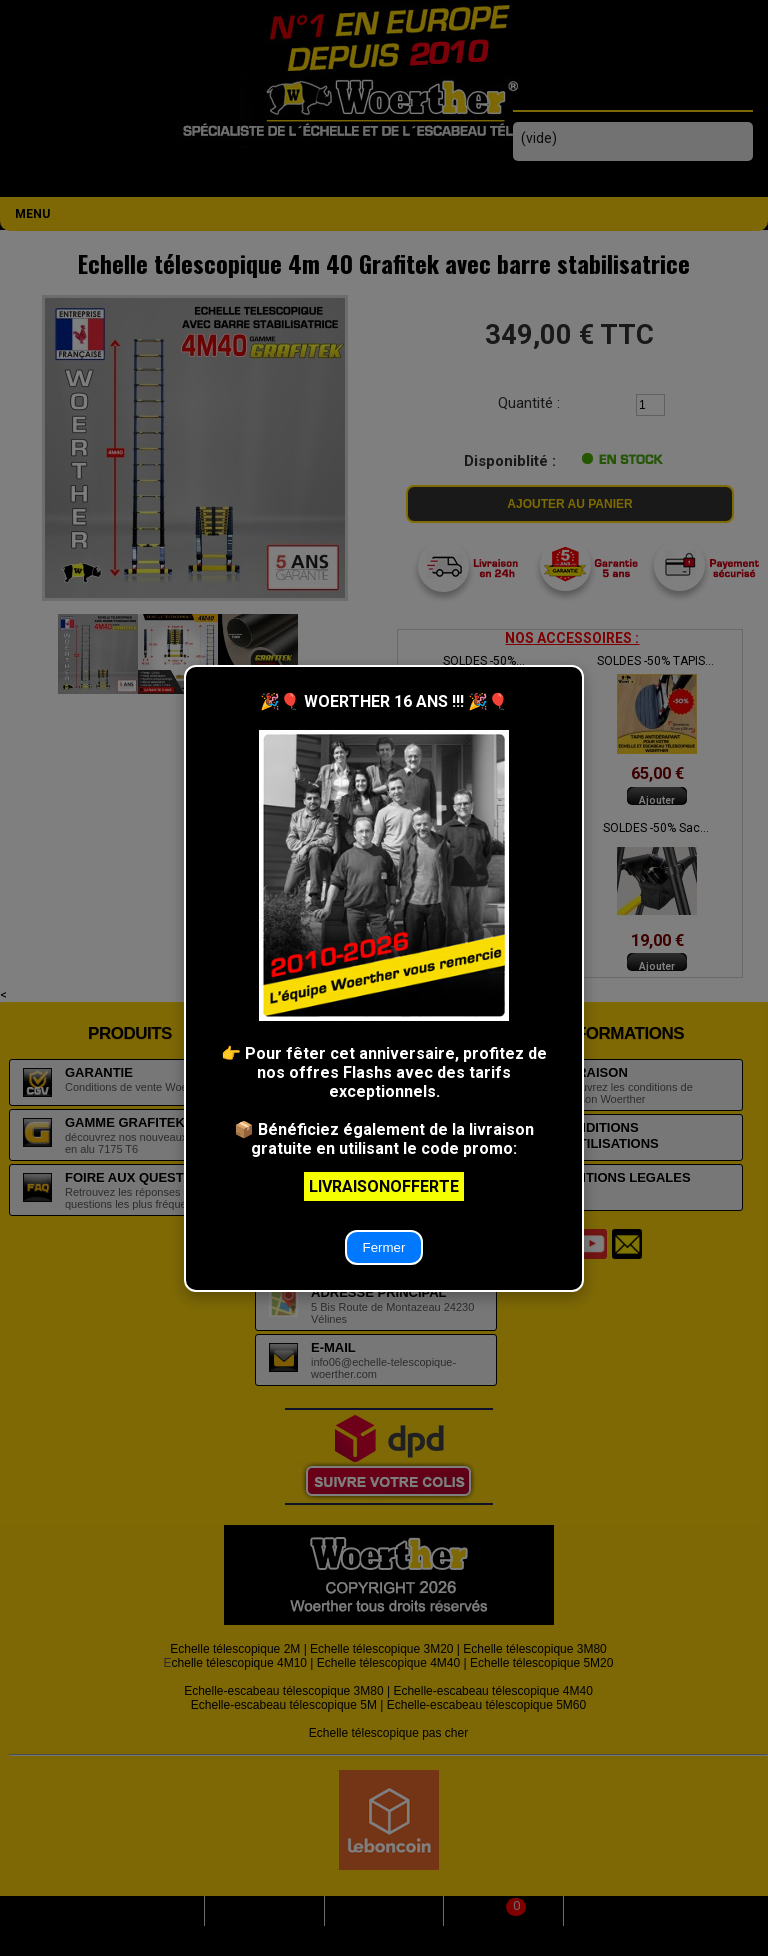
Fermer (384, 1247)
